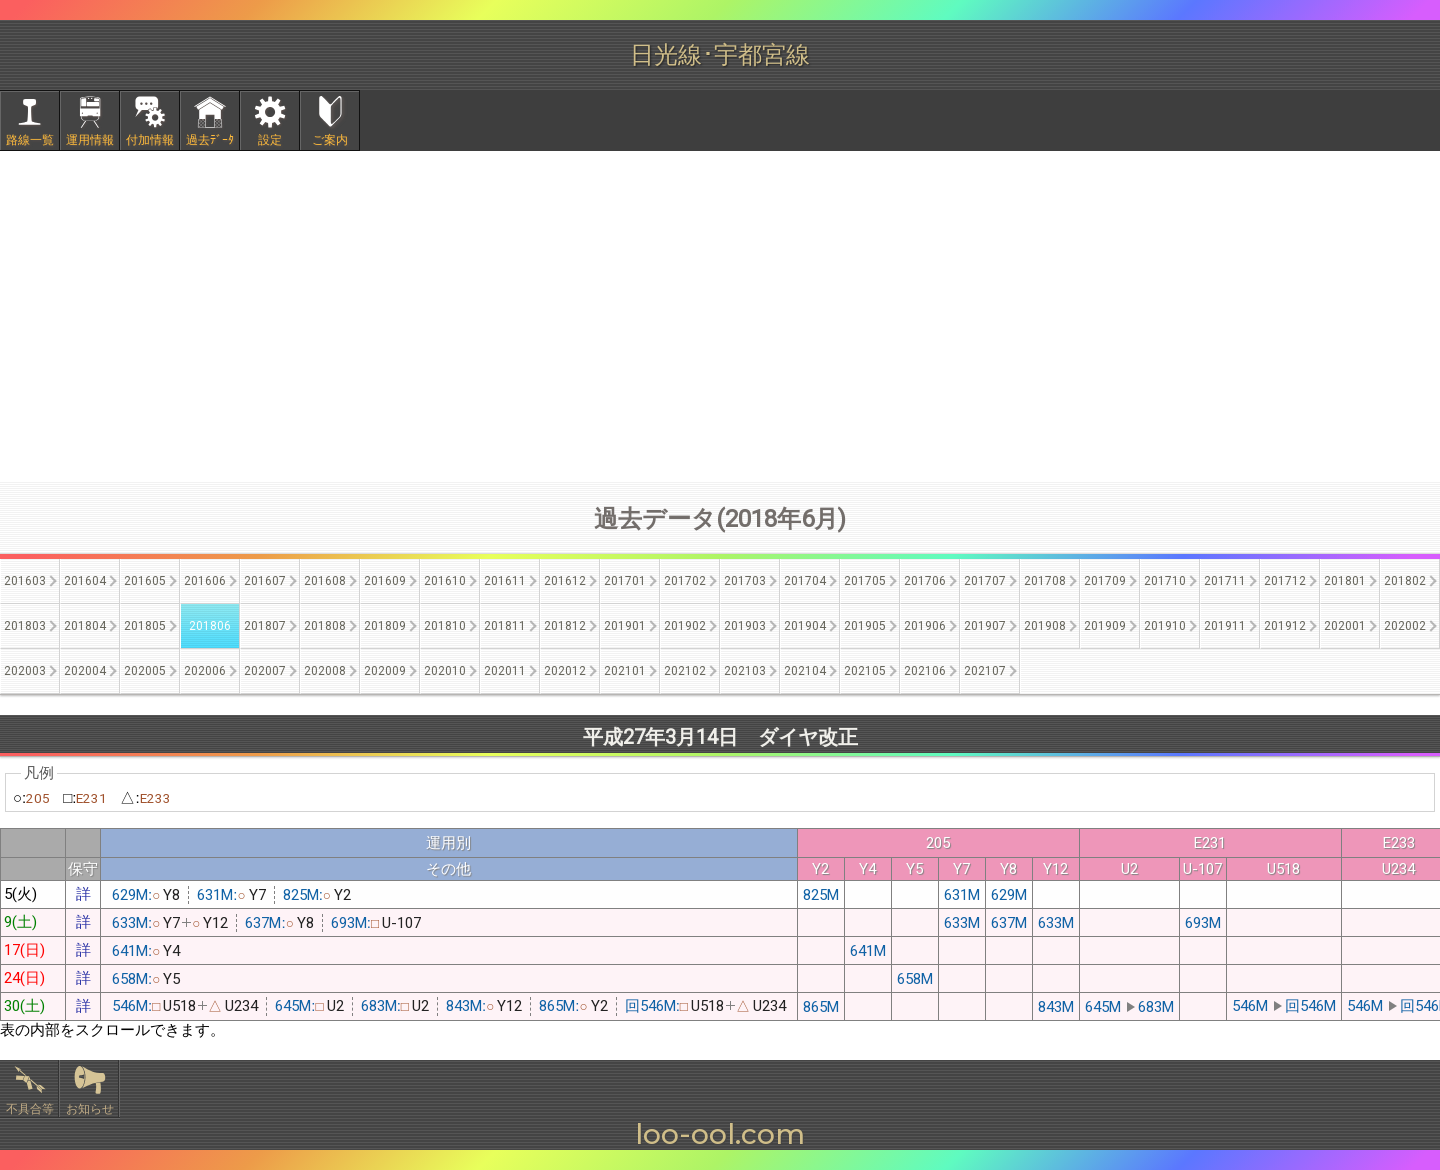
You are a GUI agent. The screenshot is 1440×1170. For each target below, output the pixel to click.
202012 (565, 671)
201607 (265, 581)
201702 (685, 581)
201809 (385, 626)
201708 (1045, 581)
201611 (505, 581)
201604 (85, 581)
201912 (1285, 626)
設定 (270, 140)
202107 (985, 671)
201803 (25, 626)
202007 (265, 671)
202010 (445, 671)
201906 (925, 626)
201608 (325, 581)
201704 (805, 581)
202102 (685, 671)
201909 (1105, 626)
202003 (25, 671)
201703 (745, 581)
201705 (865, 581)
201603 (25, 581)
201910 (1165, 626)
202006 (205, 671)
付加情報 (150, 140)
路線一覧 (30, 140)
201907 (985, 626)
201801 (1345, 581)
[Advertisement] (720, 316)
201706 (925, 581)
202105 (865, 671)
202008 (325, 671)
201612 (565, 581)
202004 (85, 671)
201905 (865, 626)
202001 (1345, 626)
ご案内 (330, 140)
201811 (505, 626)
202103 (745, 671)
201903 (745, 626)
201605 (145, 581)
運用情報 (90, 140)
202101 (625, 671)
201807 (265, 626)
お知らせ (90, 1109)
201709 (1105, 581)
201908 (1045, 626)
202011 (505, 671)
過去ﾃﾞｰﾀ (210, 140)
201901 (625, 626)
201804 (85, 626)
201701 (625, 581)
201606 (205, 581)
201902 (685, 626)
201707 (985, 581)
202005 (145, 671)
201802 (1405, 581)
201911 (1225, 626)
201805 (145, 626)
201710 (1165, 581)
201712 (1285, 581)
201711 (1225, 581)
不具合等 (30, 1109)
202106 (925, 671)
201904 (805, 626)
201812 (565, 626)
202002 (1405, 626)
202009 (385, 671)
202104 (805, 671)
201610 (445, 581)
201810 (445, 626)
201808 (325, 626)
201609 (385, 581)
